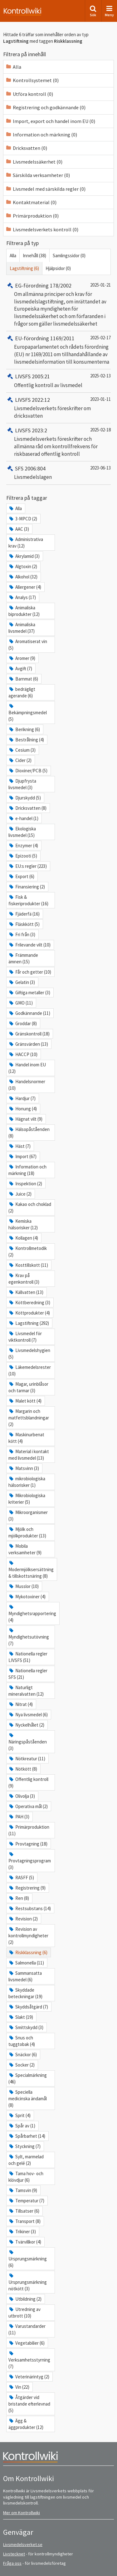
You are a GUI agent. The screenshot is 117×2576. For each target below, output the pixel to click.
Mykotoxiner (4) (27, 1597)
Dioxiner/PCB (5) (27, 771)
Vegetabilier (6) (26, 2343)
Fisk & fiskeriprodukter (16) (28, 900)
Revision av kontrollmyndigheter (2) (28, 1935)
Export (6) (21, 876)
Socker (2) (21, 2065)
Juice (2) (20, 1194)
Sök (93, 11)
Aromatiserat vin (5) (27, 644)
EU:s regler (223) (27, 866)
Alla (13, 255)
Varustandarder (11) (27, 2329)
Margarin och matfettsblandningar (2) (28, 1417)
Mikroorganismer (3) (28, 1515)
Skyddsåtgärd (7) (28, 2007)
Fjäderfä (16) (24, 914)
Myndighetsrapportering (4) (32, 1614)
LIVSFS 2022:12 (28, 399)
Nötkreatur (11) (26, 1759)
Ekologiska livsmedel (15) (22, 832)
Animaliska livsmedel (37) (21, 628)
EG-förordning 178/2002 (38, 285)
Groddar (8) (22, 1023)
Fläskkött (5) (24, 924)
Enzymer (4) (23, 845)
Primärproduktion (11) (28, 1830)
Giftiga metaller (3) (29, 992)
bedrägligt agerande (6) (21, 692)
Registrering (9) (27, 1888)
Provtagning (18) (27, 1844)
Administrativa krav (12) (25, 542)
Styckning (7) (24, 2146)
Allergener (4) (24, 587)
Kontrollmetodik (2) (27, 1251)
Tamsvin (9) (22, 2190)
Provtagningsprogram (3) (29, 1861)
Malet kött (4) (24, 1401)
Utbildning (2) (24, 2299)
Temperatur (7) (26, 2201)
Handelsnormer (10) (26, 1085)
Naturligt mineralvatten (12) (26, 1690)
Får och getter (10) (29, 972)
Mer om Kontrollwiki (21, 2512)
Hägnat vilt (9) (25, 1119)
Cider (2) (20, 760)
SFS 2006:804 (26, 468)
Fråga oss (12, 2563)
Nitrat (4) (20, 1704)
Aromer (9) (21, 658)
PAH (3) (18, 1817)
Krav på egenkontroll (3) (23, 1278)
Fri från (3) (21, 934)
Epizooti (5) (22, 856)
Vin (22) (18, 2387)
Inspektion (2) (25, 1184)
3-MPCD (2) (22, 519)
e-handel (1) (23, 818)
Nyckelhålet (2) (26, 1725)
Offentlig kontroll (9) (28, 1782)
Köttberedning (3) (29, 1302)
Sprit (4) (19, 2115)
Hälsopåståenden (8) (29, 1132)
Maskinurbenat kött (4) (26, 1438)
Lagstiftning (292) (28, 1323)
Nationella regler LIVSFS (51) (27, 1657)
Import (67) (22, 1156)
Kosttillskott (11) (28, 1265)
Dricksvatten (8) (27, 808)
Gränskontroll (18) (29, 1034)
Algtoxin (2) (22, 566)
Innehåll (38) (34, 255)
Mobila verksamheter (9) (24, 1549)
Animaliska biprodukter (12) (24, 611)
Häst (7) (19, 1146)
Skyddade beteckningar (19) (25, 1993)
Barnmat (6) (23, 679)
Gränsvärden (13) (28, 1044)
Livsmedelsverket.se (22, 2544)
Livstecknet (14, 2554)
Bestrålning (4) (26, 740)
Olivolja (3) (21, 1796)
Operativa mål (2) (28, 1806)
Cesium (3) (22, 750)
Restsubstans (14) (29, 1908)
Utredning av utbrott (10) (24, 2312)
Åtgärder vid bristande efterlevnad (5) (29, 2403)
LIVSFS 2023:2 (26, 430)
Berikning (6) (24, 729)
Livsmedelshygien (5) (29, 1353)
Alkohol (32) (22, 577)
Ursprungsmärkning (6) (27, 2259)
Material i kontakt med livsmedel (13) (28, 1454)
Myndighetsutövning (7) (28, 1637)
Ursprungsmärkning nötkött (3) (27, 2282)
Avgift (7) (20, 668)
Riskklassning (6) (27, 1952)
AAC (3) (18, 529)
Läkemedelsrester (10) (29, 1370)
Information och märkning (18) (27, 1170)
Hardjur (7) (22, 1098)
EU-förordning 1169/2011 (40, 338)
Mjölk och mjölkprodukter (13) (27, 1532)
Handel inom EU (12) (27, 1068)
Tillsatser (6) (23, 2211)
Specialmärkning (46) (27, 2078)
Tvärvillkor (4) (24, 2242)
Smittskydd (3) (25, 2027)
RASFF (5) (21, 1877)
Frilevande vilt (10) (29, 945)
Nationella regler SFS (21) (27, 1674)
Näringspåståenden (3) (27, 1742)
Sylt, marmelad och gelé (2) (26, 2160)
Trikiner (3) (22, 2231)
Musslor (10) (23, 1586)
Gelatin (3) (21, 982)
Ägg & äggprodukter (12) (25, 2424)
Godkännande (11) (29, 1013)
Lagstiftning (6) (24, 268)
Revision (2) (23, 1919)
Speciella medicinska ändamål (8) (27, 2098)
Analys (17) (22, 597)
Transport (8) (24, 2221)
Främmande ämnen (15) (23, 958)
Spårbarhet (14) (26, 2136)
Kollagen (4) (23, 1238)
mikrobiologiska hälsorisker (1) (26, 1482)
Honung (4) (22, 1109)
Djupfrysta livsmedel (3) (22, 784)
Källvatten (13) (25, 1292)
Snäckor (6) (22, 2054)
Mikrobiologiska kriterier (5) (26, 1498)
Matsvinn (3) (23, 1468)
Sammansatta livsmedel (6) (25, 1976)
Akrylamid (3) (24, 556)
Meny (109, 11)
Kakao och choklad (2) (29, 1207)
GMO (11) (20, 1003)
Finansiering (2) (26, 887)
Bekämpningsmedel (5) (27, 713)
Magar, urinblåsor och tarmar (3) (28, 1387)
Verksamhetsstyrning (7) (29, 2360)
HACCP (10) (22, 1054)
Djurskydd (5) (24, 798)
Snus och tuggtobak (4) (21, 2041)
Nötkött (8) (22, 1769)
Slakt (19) (20, 2017)
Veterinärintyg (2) (28, 2377)
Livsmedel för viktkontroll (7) (25, 1336)
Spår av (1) (21, 2126)
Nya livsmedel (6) (28, 1715)
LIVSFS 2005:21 (28, 376)
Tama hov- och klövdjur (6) (25, 2176)
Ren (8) (18, 1898)
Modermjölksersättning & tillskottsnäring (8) (31, 1570)
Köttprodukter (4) (29, 1313)
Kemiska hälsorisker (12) (23, 1224)
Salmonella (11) (26, 1963)
